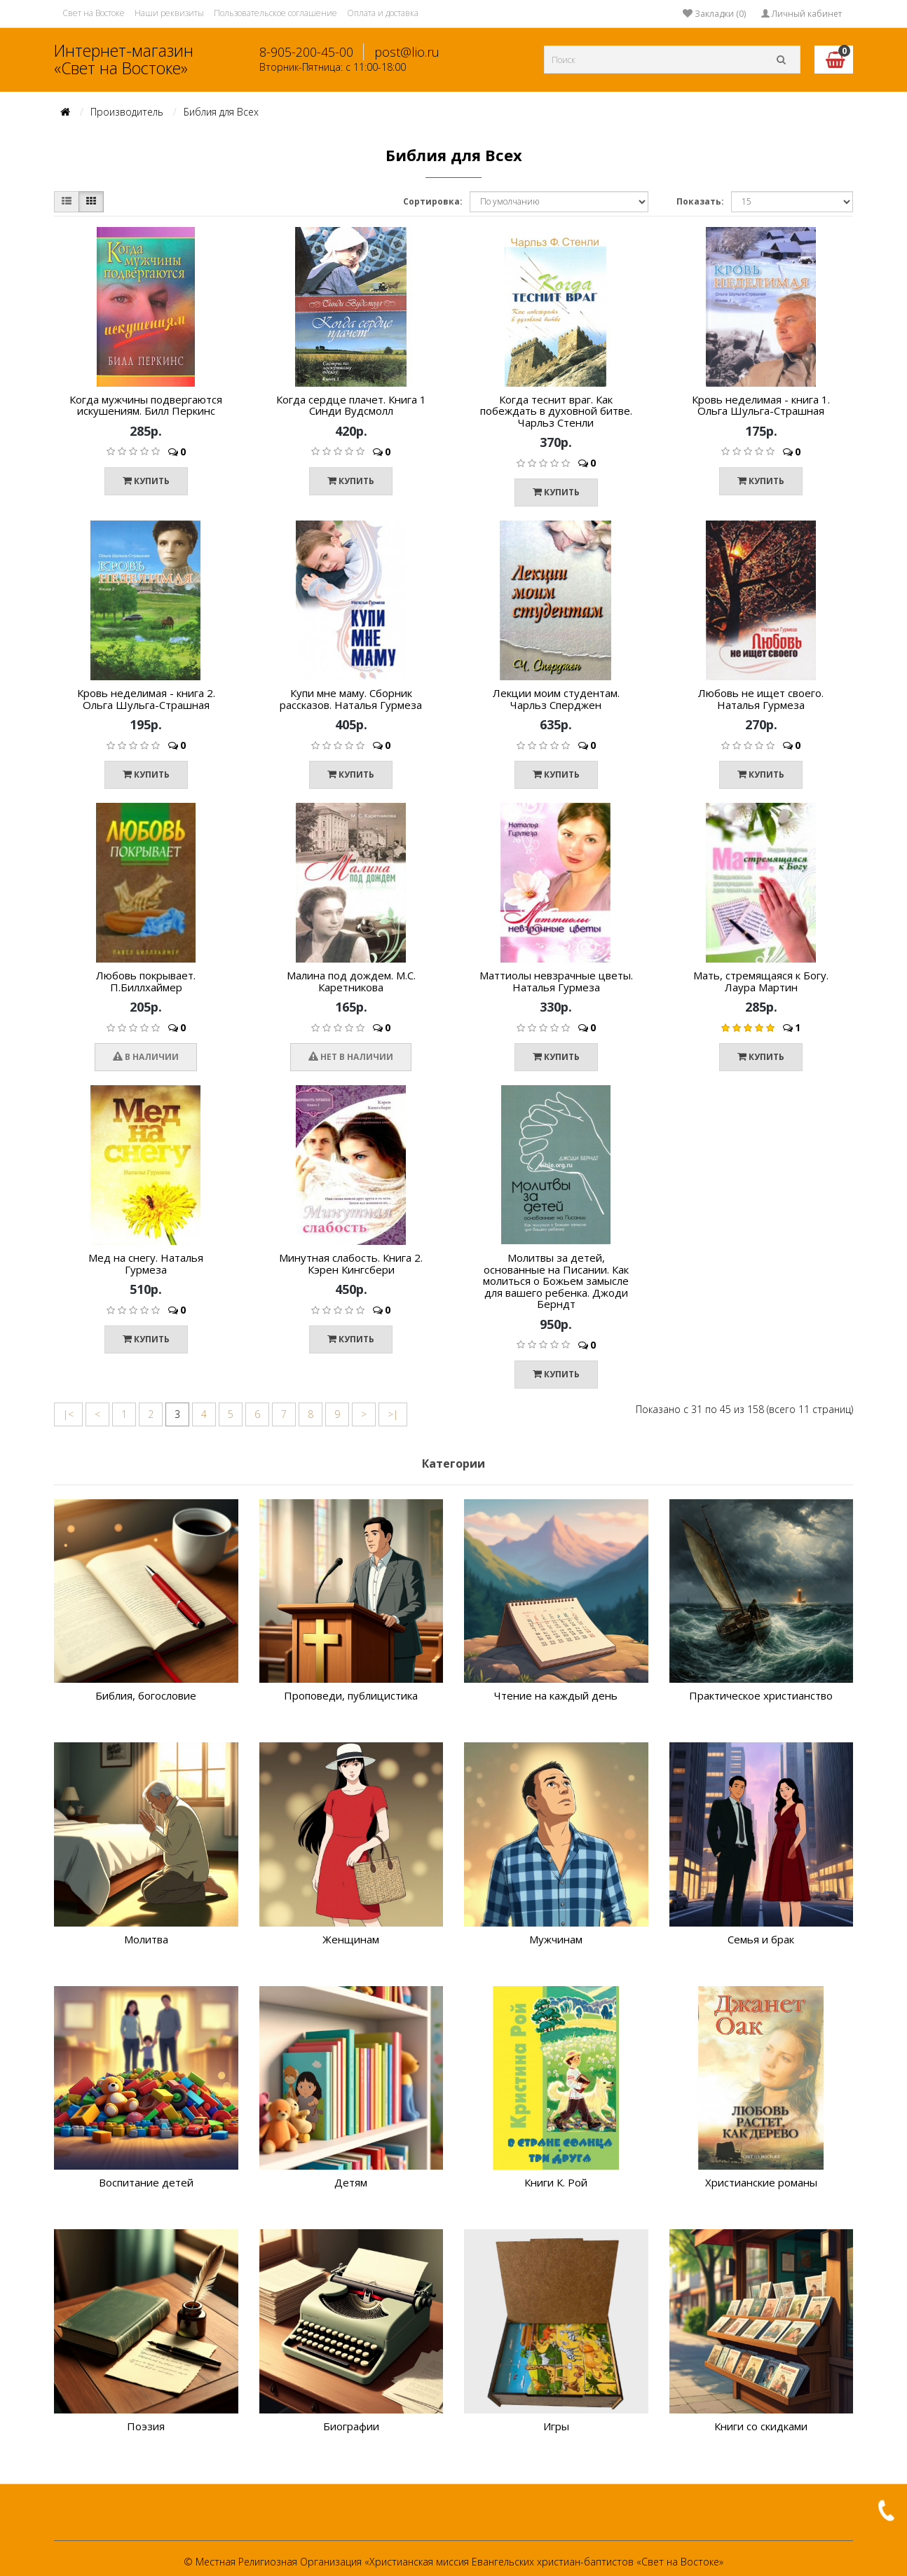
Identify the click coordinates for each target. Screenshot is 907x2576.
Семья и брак (761, 1939)
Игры (556, 2426)
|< (68, 1414)
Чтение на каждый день (556, 1695)
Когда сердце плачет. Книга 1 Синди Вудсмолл (351, 405)
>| (393, 1414)
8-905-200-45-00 (306, 51)
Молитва (146, 1939)
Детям (350, 2182)
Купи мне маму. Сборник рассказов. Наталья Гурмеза (351, 699)
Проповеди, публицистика (351, 1695)
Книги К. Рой (555, 2182)
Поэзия (146, 2426)
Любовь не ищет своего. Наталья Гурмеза (761, 699)
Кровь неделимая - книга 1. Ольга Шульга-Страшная (761, 405)
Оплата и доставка (382, 13)
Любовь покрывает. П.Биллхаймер (146, 981)
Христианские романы (761, 2182)
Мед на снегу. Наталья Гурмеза (145, 1263)
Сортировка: (433, 201)
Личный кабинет (801, 14)
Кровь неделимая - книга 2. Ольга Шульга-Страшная (146, 699)
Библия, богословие (145, 1695)
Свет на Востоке (93, 13)
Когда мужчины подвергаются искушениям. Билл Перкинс (145, 405)
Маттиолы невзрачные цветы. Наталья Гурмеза (556, 981)
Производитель (126, 111)
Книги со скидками (760, 2426)
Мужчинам (555, 1939)
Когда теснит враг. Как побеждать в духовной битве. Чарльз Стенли (556, 410)
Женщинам (350, 1939)
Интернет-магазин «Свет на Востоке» (123, 59)
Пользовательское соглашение (275, 13)
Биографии (351, 2426)
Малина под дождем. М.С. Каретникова (351, 981)
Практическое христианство (761, 1695)
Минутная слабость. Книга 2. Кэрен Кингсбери (351, 1263)
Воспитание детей (146, 2182)
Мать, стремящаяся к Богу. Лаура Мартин (760, 981)
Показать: (700, 201)
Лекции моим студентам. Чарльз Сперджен (556, 699)
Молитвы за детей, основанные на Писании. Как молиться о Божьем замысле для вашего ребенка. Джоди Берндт (556, 1281)
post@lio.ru (406, 51)
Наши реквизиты (169, 13)
